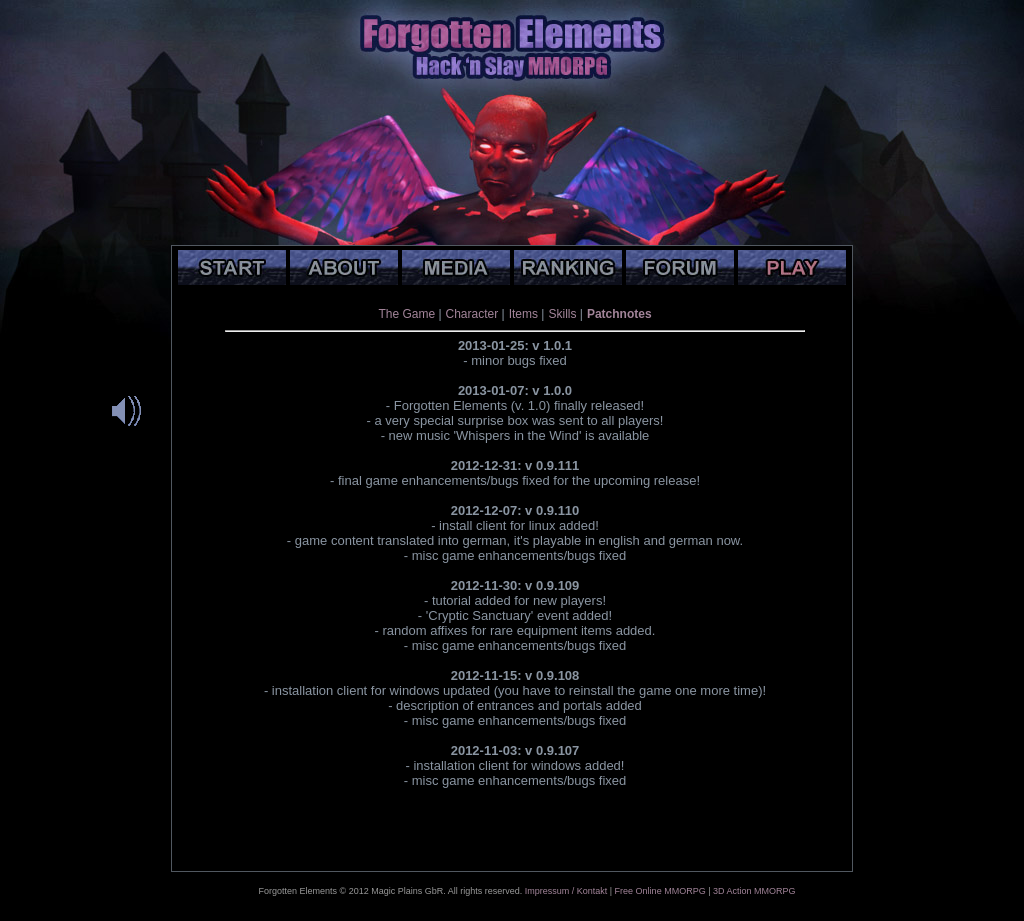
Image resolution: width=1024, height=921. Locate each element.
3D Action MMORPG (754, 891)
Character (472, 314)
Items (523, 314)
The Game (406, 314)
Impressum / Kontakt (566, 891)
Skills (562, 314)
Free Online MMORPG (660, 891)
